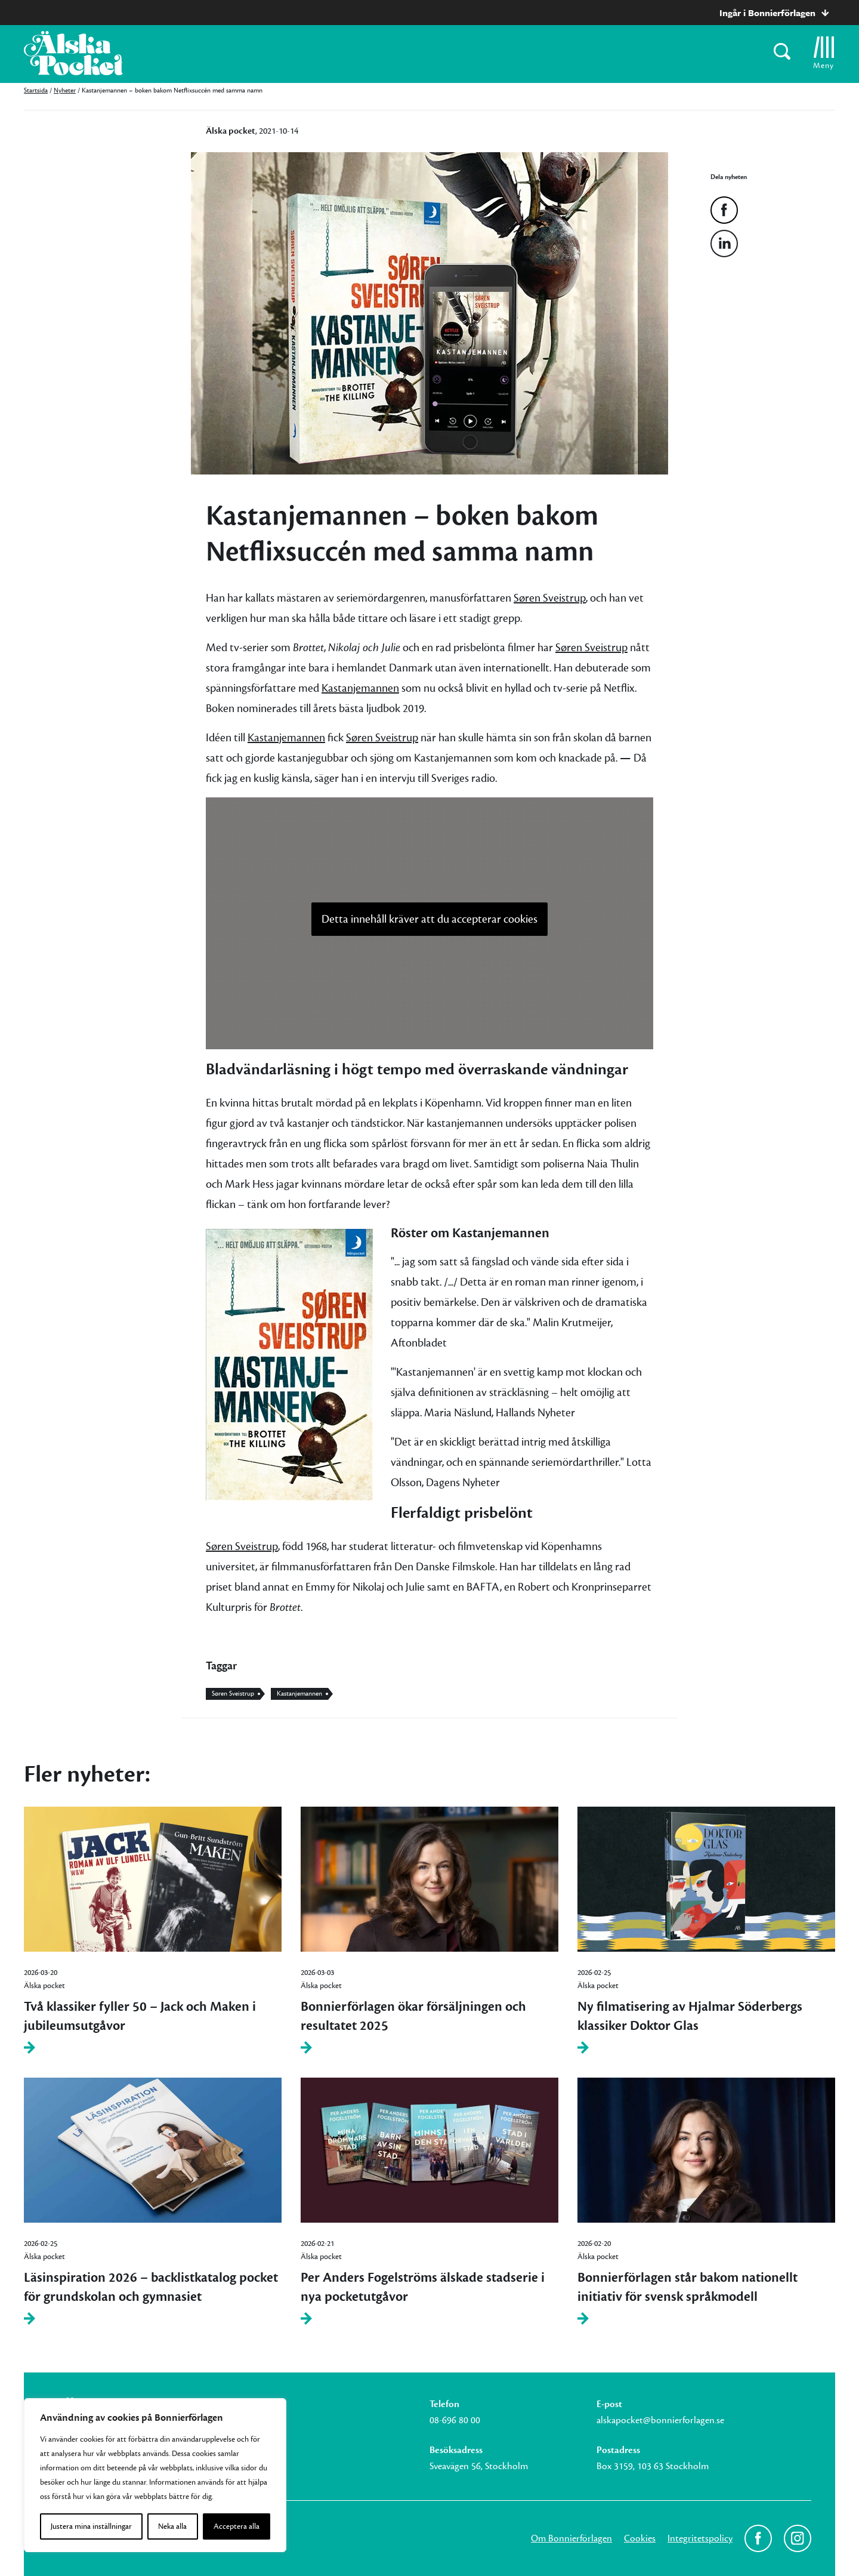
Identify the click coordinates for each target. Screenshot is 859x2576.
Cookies (640, 2538)
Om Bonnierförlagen (571, 2538)
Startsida (36, 90)
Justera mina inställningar (91, 2526)
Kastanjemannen (360, 688)
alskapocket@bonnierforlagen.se (660, 2420)
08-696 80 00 (455, 2420)
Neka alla (172, 2526)
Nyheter (65, 90)
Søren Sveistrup (550, 598)
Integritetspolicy (700, 2538)
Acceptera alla (236, 2526)
